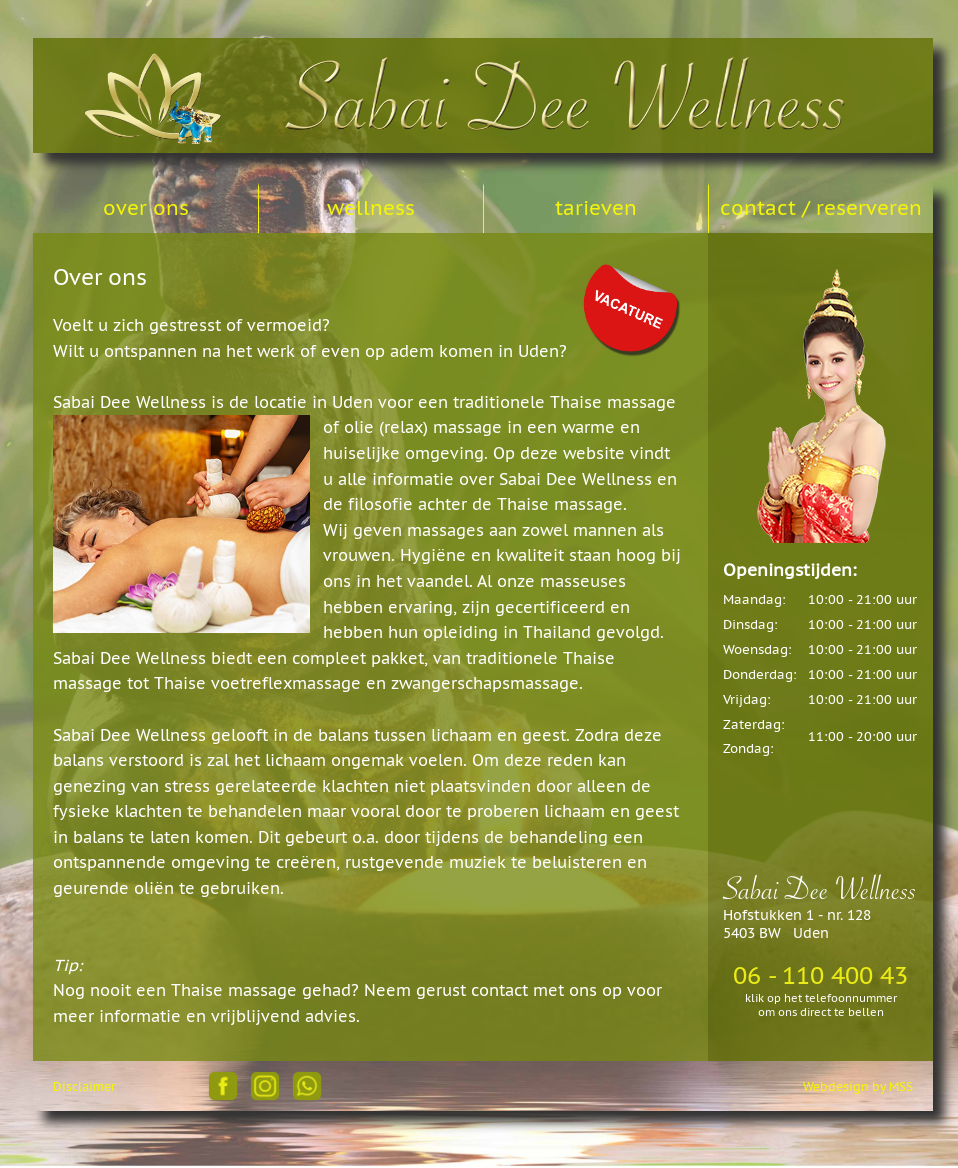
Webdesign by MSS (858, 1086)
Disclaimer (84, 1086)
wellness (371, 208)
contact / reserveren (821, 208)
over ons (146, 208)
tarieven (596, 208)
